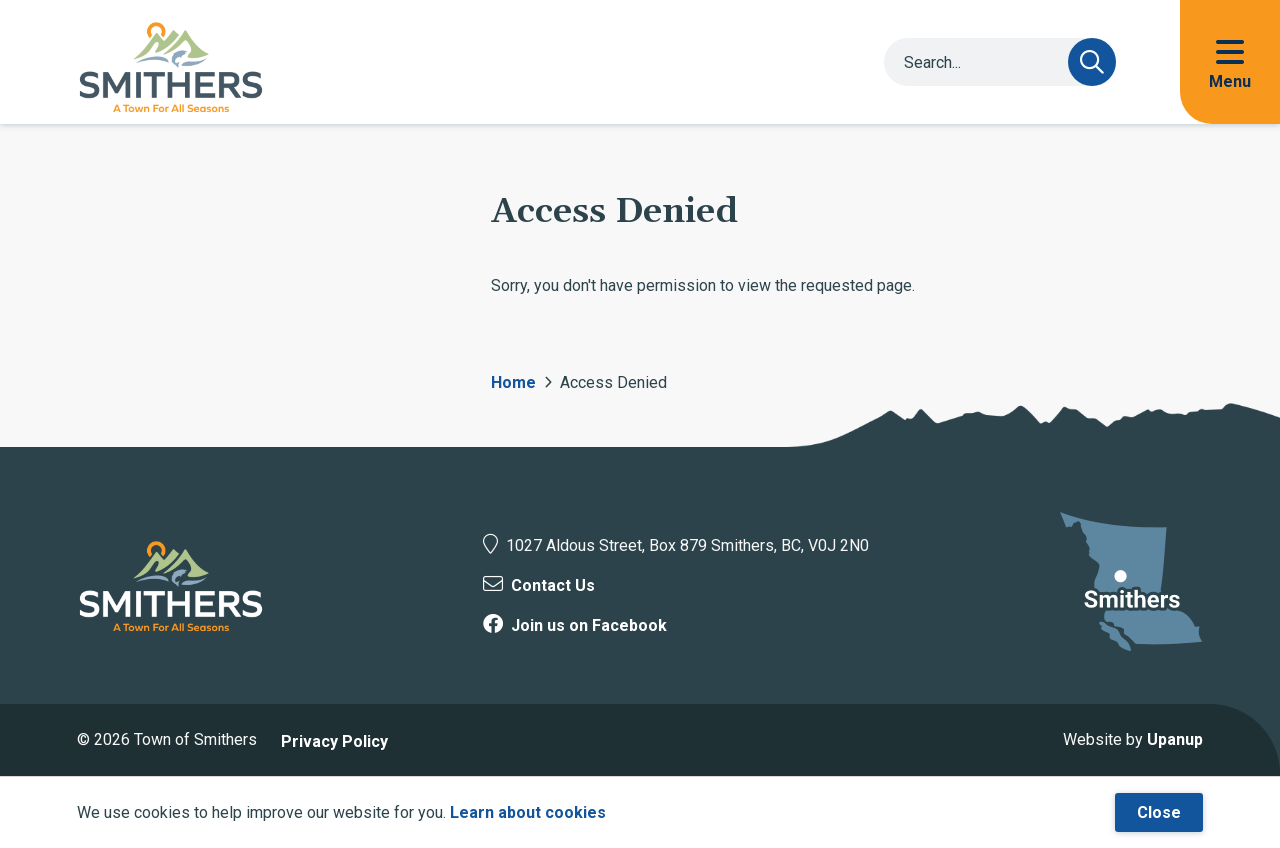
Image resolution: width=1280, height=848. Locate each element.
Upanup (1175, 739)
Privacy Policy (334, 741)
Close (1159, 812)
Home (513, 382)
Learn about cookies (528, 812)
